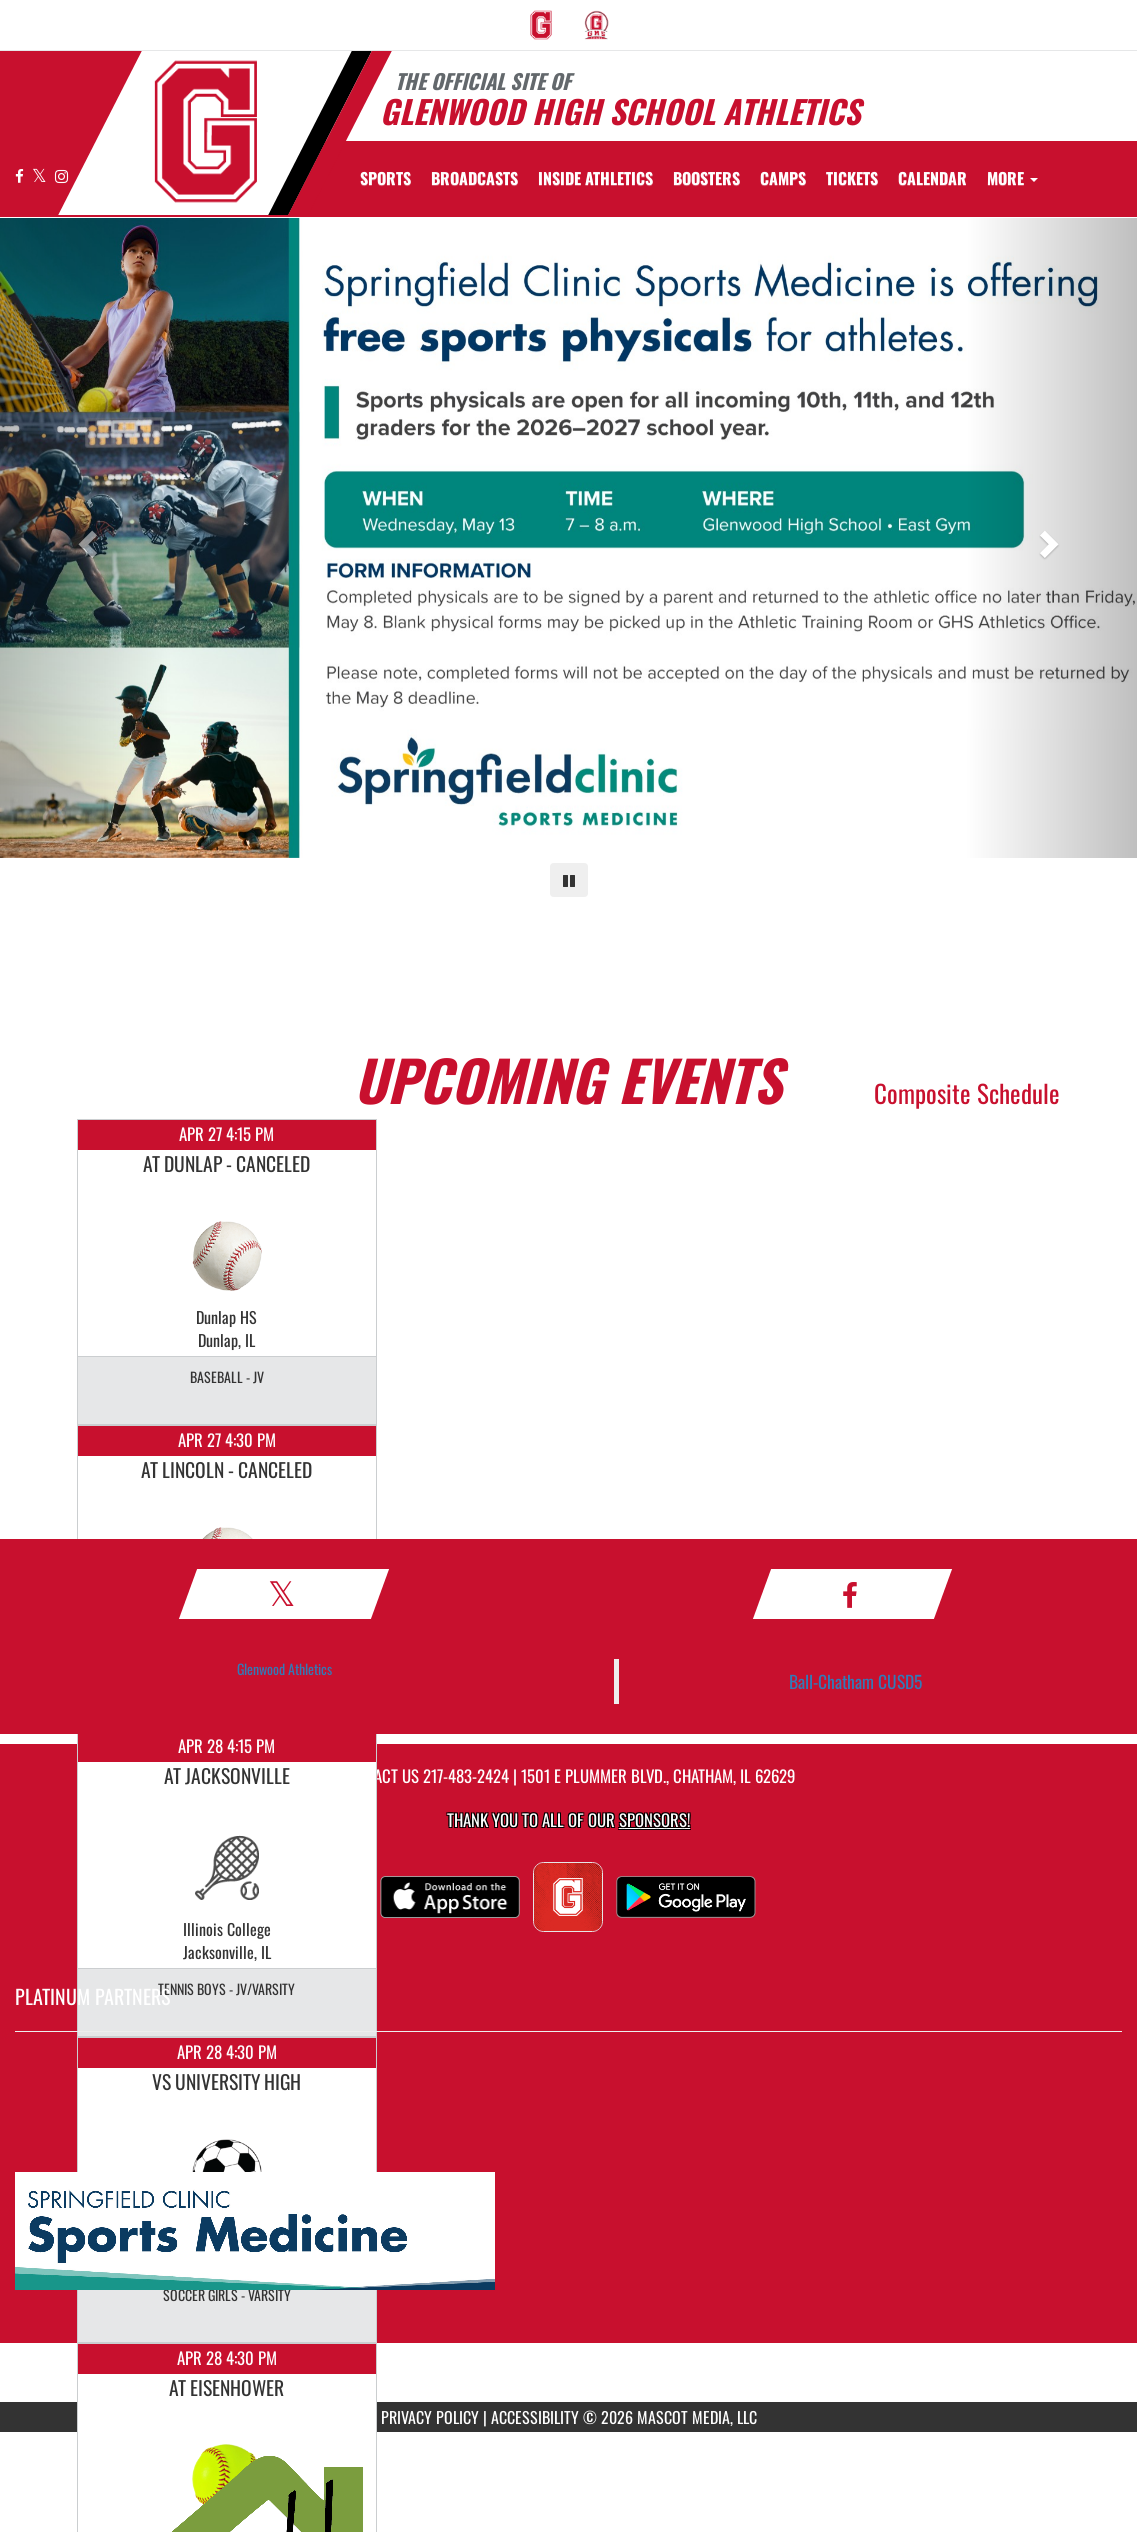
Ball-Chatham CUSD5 (855, 1681)
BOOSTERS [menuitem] (706, 178)
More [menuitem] (1012, 178)
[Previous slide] (85, 538)
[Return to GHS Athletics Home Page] (206, 131)
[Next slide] (1051, 538)
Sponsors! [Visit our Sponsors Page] (654, 1819)
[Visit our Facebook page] (21, 175)
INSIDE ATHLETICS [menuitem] (595, 178)
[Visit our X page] (41, 175)
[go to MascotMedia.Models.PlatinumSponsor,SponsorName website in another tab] (568, 2232)
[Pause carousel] (569, 880)
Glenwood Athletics (284, 1668)
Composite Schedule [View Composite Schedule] (967, 1092)
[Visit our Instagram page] (61, 175)
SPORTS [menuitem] (385, 178)
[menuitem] (541, 25)
